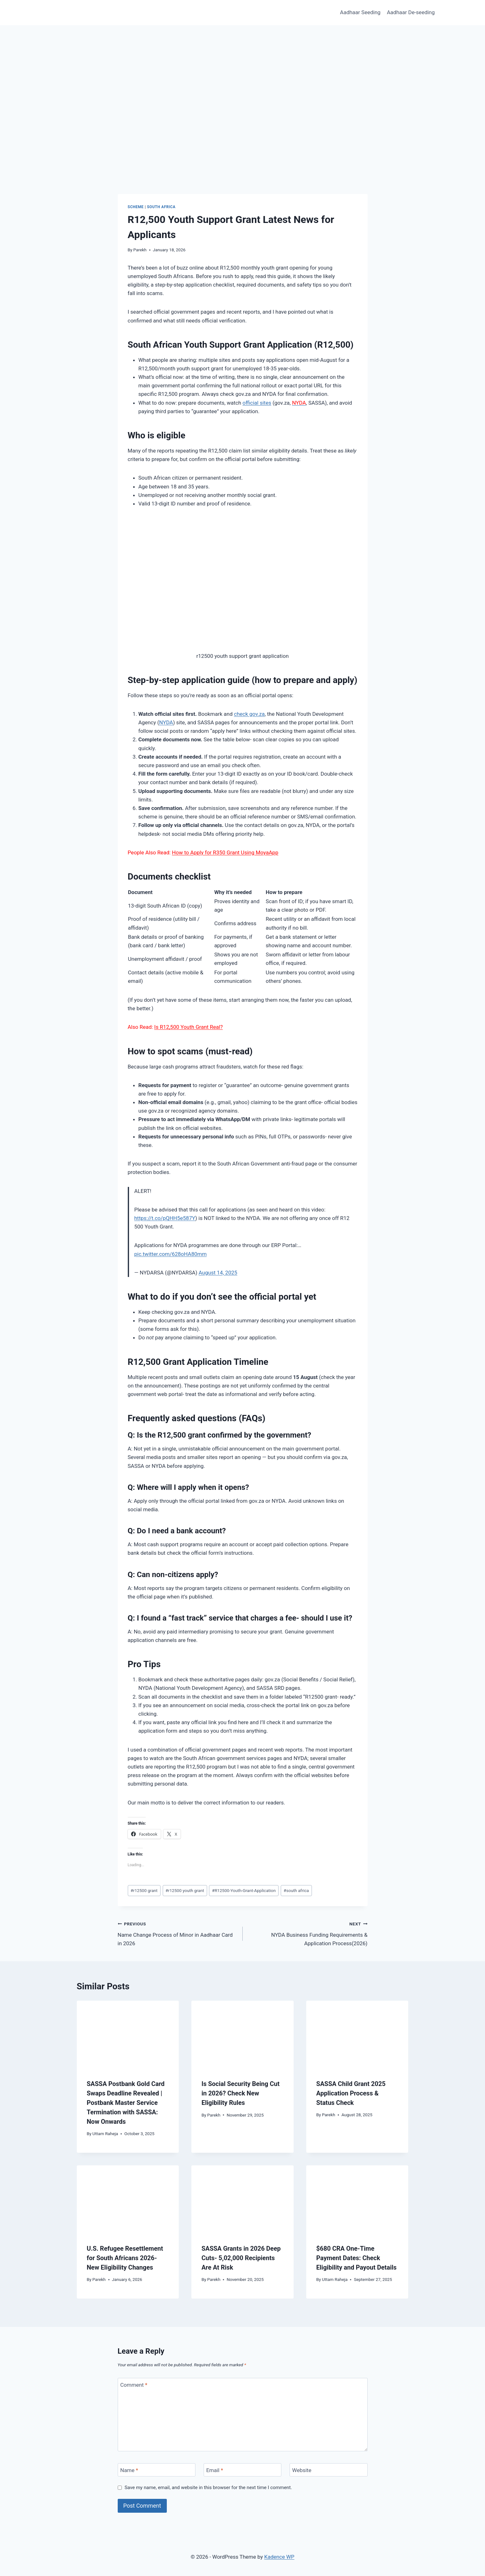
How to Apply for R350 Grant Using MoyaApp (225, 852)
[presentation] (128, 2035)
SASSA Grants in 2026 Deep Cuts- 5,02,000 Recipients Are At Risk (241, 2258)
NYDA (166, 722)
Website (301, 2470)
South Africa (161, 207)
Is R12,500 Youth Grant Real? (188, 1027)
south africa (296, 1890)
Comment (133, 2385)
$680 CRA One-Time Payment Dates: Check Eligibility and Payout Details (356, 2258)
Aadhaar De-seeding (411, 12)
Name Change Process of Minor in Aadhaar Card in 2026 (177, 1932)
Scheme (136, 207)
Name (129, 2470)
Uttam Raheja (105, 2133)
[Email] (243, 2470)
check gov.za (249, 714)
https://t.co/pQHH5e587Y (164, 1218)
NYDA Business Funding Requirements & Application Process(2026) (308, 1932)
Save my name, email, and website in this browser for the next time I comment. (208, 2487)
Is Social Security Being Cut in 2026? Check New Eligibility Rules (240, 2093)
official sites (257, 403)
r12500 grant (144, 1890)
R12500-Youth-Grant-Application (244, 1890)
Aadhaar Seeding (360, 12)
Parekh (140, 249)
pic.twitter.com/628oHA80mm (170, 1254)
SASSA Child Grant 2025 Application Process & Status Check (351, 2093)
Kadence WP (279, 2557)
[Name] (157, 2470)
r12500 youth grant (185, 1890)
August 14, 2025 (218, 1272)
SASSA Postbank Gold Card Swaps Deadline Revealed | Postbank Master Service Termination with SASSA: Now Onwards (126, 2102)
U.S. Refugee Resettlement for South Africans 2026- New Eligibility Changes (125, 2258)
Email (214, 2470)
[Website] (329, 2470)
